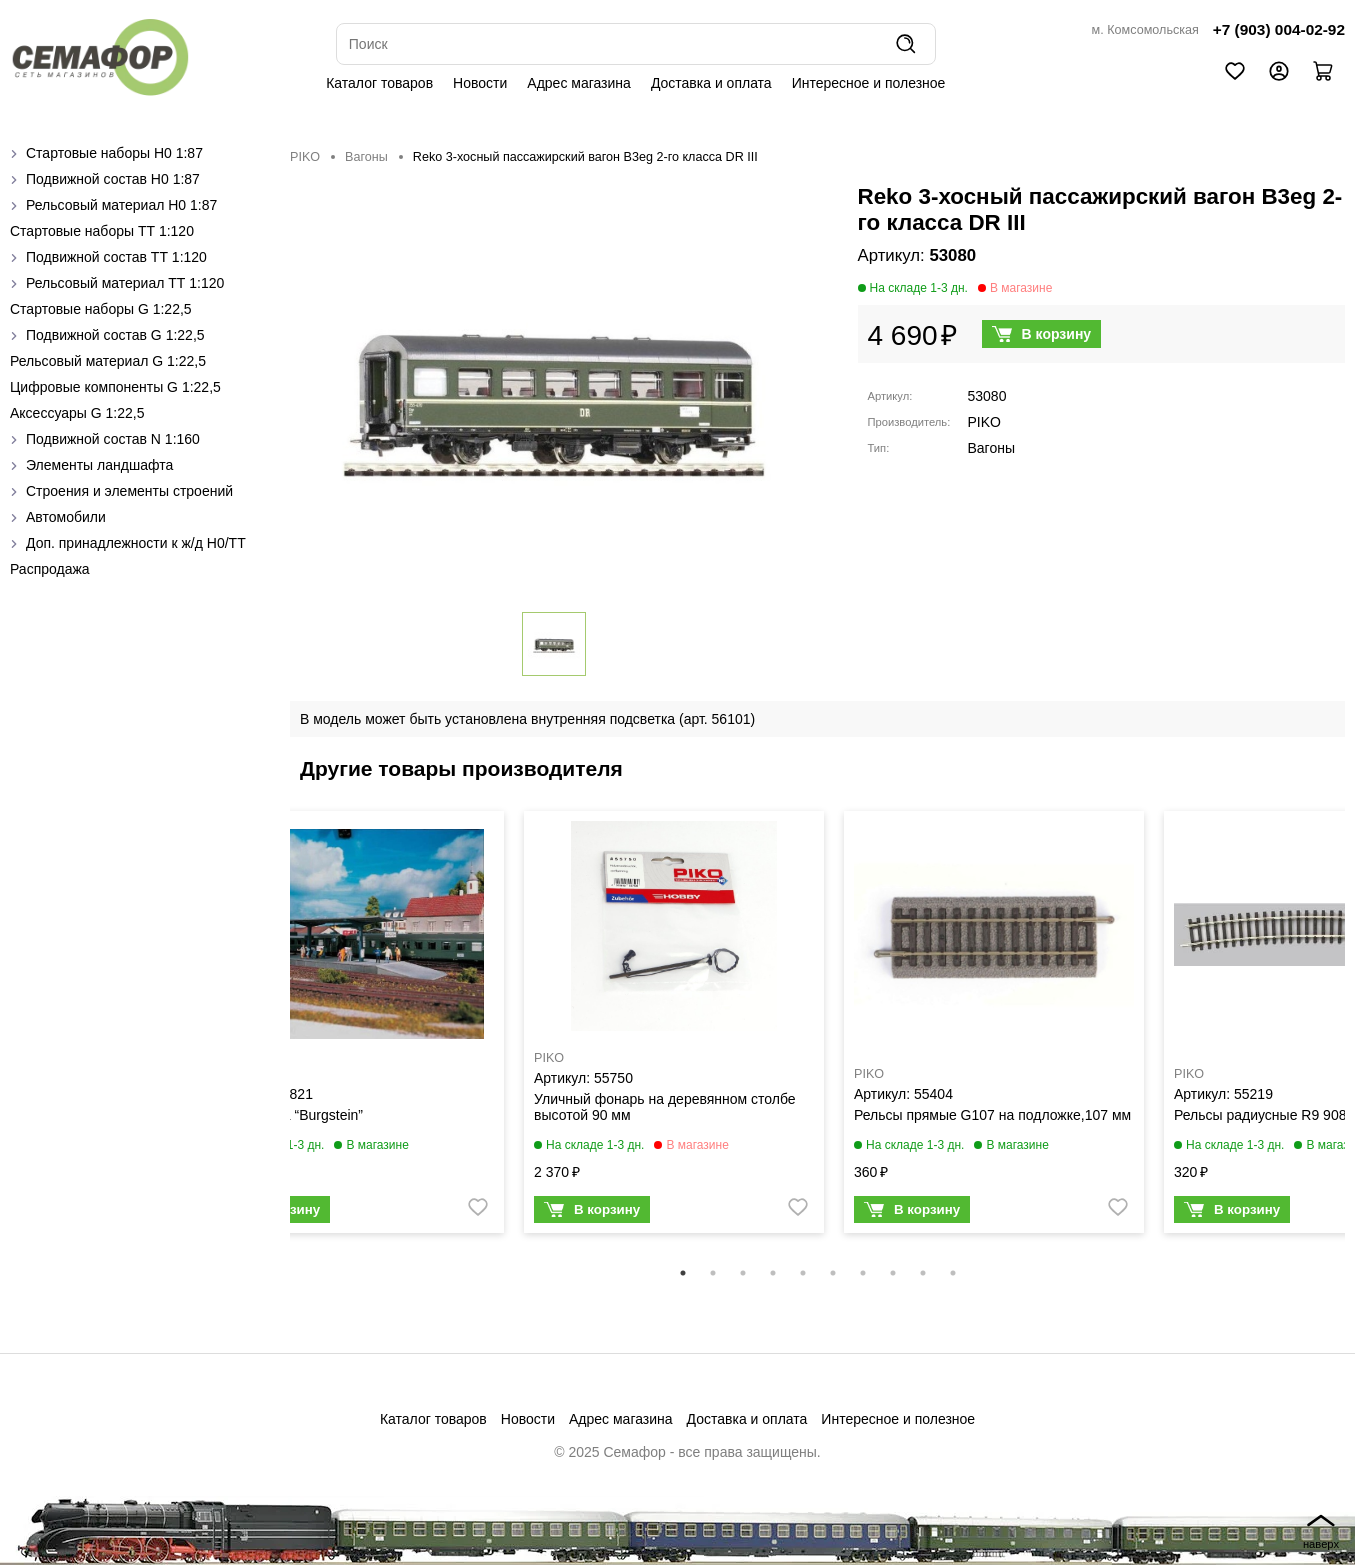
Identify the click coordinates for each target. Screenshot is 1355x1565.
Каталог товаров (379, 83)
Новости (480, 83)
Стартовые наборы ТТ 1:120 (102, 231)
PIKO (305, 157)
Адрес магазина (579, 83)
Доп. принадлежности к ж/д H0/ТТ (136, 543)
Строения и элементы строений (129, 491)
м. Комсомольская (1145, 30)
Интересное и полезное (869, 83)
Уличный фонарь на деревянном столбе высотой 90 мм (665, 1107)
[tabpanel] (354, 1027)
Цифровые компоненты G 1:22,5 (115, 387)
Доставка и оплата (711, 83)
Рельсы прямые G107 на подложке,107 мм (992, 1115)
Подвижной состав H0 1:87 (113, 179)
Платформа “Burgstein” (288, 1115)
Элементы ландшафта (99, 465)
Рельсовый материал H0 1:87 (121, 205)
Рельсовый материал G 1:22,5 (108, 361)
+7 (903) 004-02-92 (1279, 29)
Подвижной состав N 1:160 (113, 439)
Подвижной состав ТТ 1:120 (116, 257)
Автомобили (66, 517)
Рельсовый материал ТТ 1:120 (125, 283)
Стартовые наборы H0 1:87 (114, 153)
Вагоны (366, 157)
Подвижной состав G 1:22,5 (115, 335)
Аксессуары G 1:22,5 (77, 413)
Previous (275, 1035)
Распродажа (50, 569)
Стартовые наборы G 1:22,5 (101, 309)
